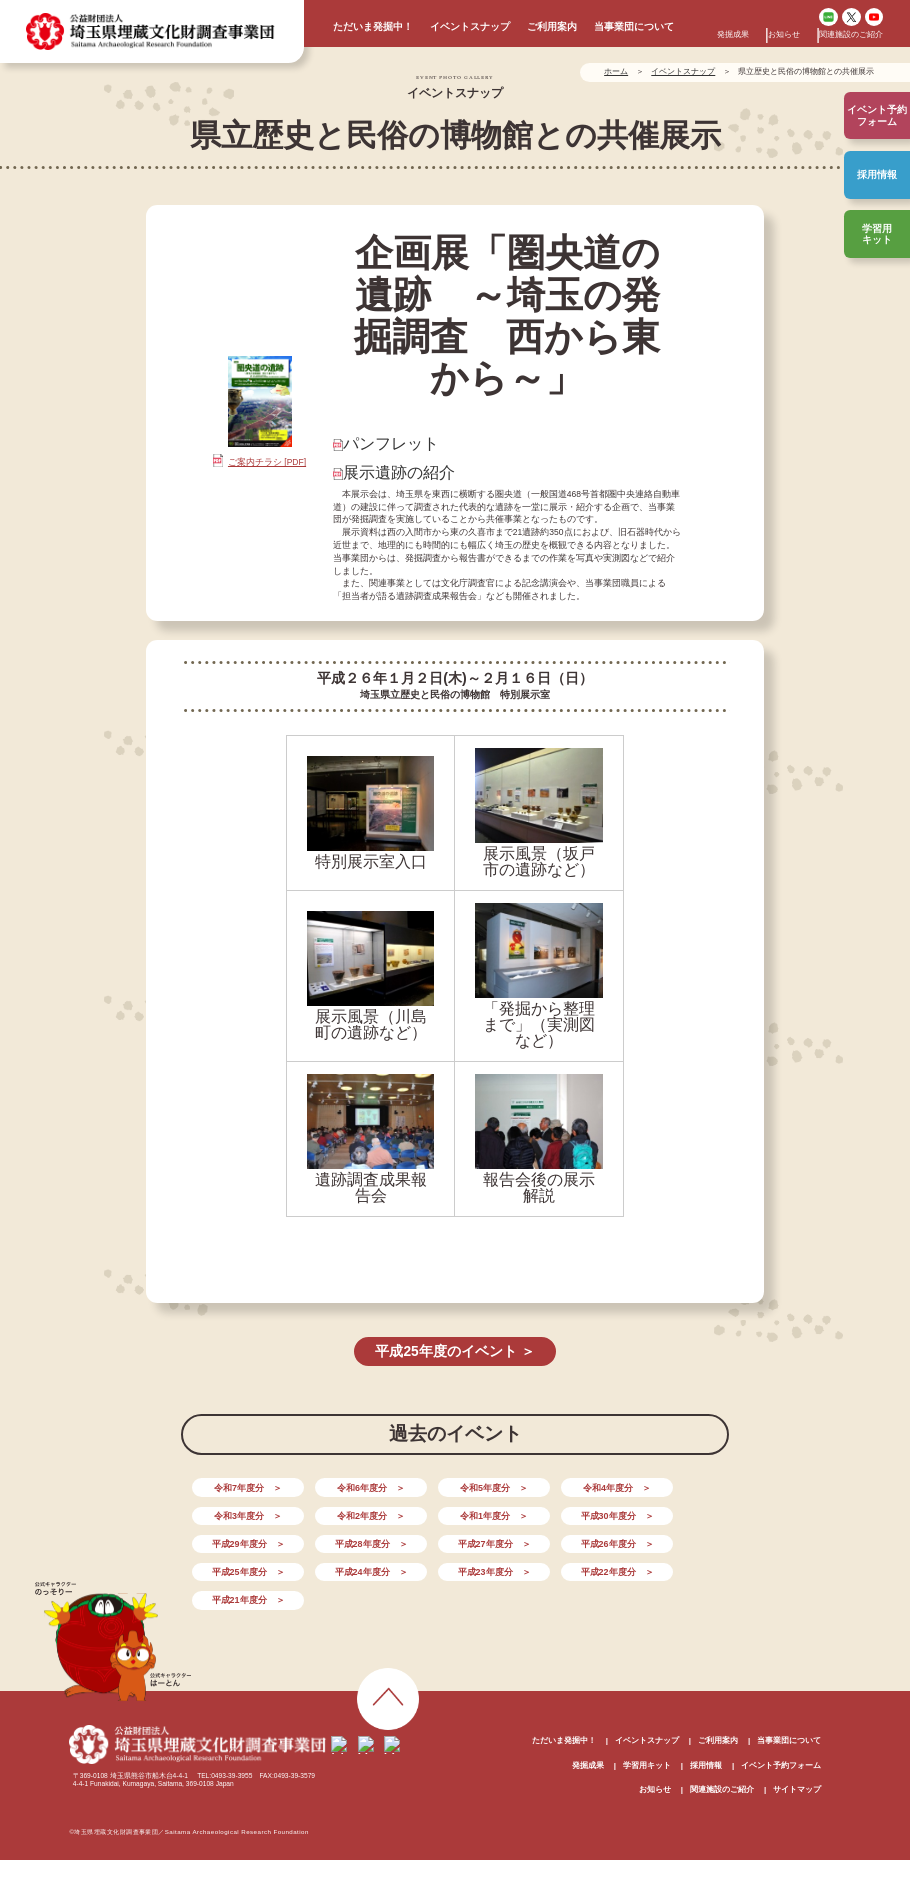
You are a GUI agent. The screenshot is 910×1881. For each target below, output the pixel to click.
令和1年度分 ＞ (348, 1513)
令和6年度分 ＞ (348, 1486)
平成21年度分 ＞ (347, 1567)
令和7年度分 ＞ (240, 1486)
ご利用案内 (552, 26)
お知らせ (784, 34)
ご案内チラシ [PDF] (267, 462)
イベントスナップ (470, 26)
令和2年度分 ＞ (240, 1513)
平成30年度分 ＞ (455, 1513)
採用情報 (877, 174)
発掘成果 (733, 34)
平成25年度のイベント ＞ (455, 1350)
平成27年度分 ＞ (240, 1540)
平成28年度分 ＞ (669, 1513)
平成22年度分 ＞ (240, 1567)
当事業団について (634, 26)
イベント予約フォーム (781, 1731)
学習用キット (877, 234)
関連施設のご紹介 (851, 34)
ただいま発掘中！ (373, 26)
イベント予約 (877, 115)
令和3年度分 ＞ (670, 1486)
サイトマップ (797, 1755)
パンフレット (391, 443)
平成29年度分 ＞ (562, 1513)
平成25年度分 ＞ (455, 1540)
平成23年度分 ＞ (669, 1540)
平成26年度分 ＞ (347, 1540)
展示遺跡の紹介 (399, 472)
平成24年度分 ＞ (562, 1540)
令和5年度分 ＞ (455, 1486)
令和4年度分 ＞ (562, 1486)
